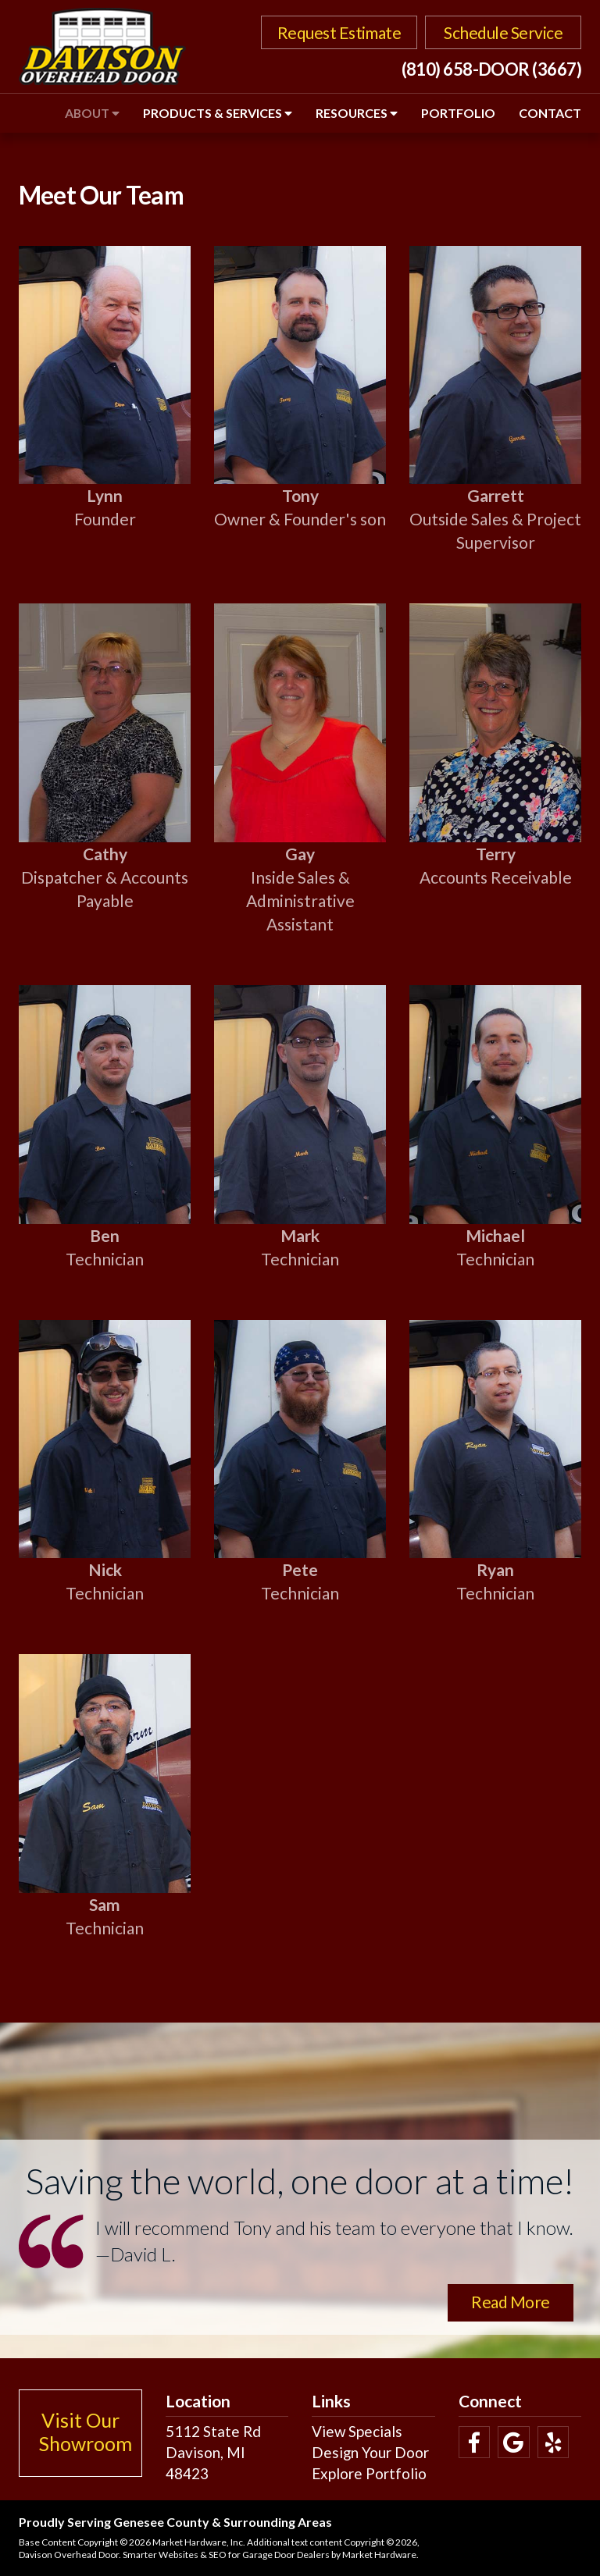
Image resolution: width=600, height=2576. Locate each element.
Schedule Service (503, 32)
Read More (510, 2301)
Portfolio (458, 112)
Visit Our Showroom (85, 2431)
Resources (357, 112)
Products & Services (217, 112)
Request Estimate (339, 32)
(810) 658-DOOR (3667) (491, 69)
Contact (550, 112)
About (92, 112)
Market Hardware (379, 2554)
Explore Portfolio (369, 2473)
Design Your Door (370, 2452)
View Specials (357, 2431)
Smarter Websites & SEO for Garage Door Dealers (226, 2554)
